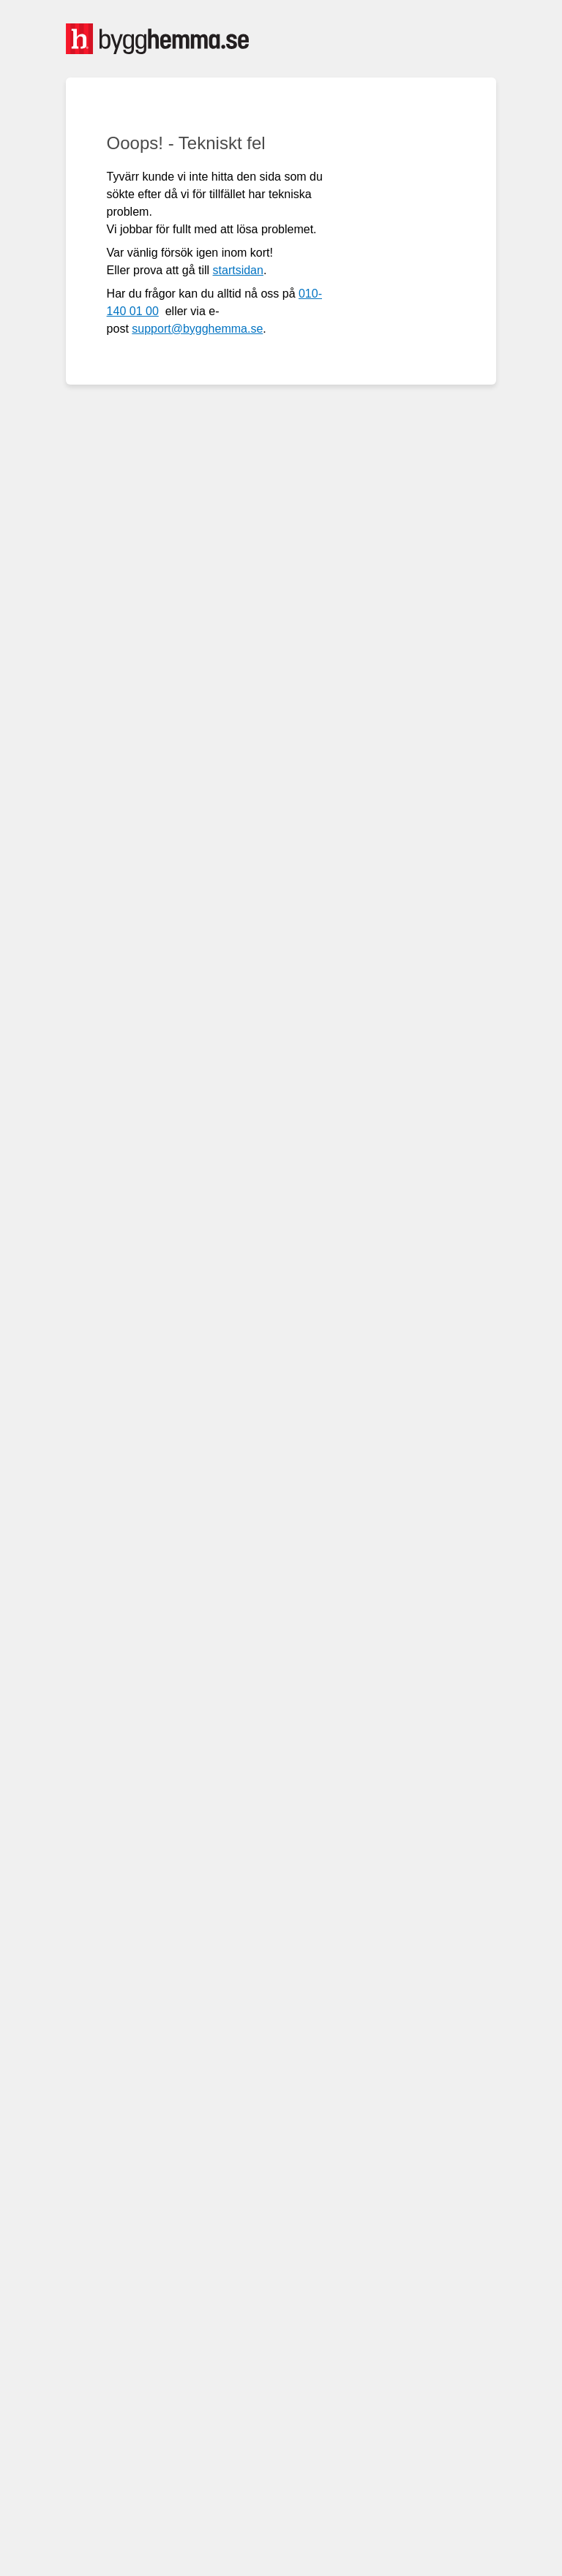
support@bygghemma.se (197, 328)
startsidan (238, 270)
